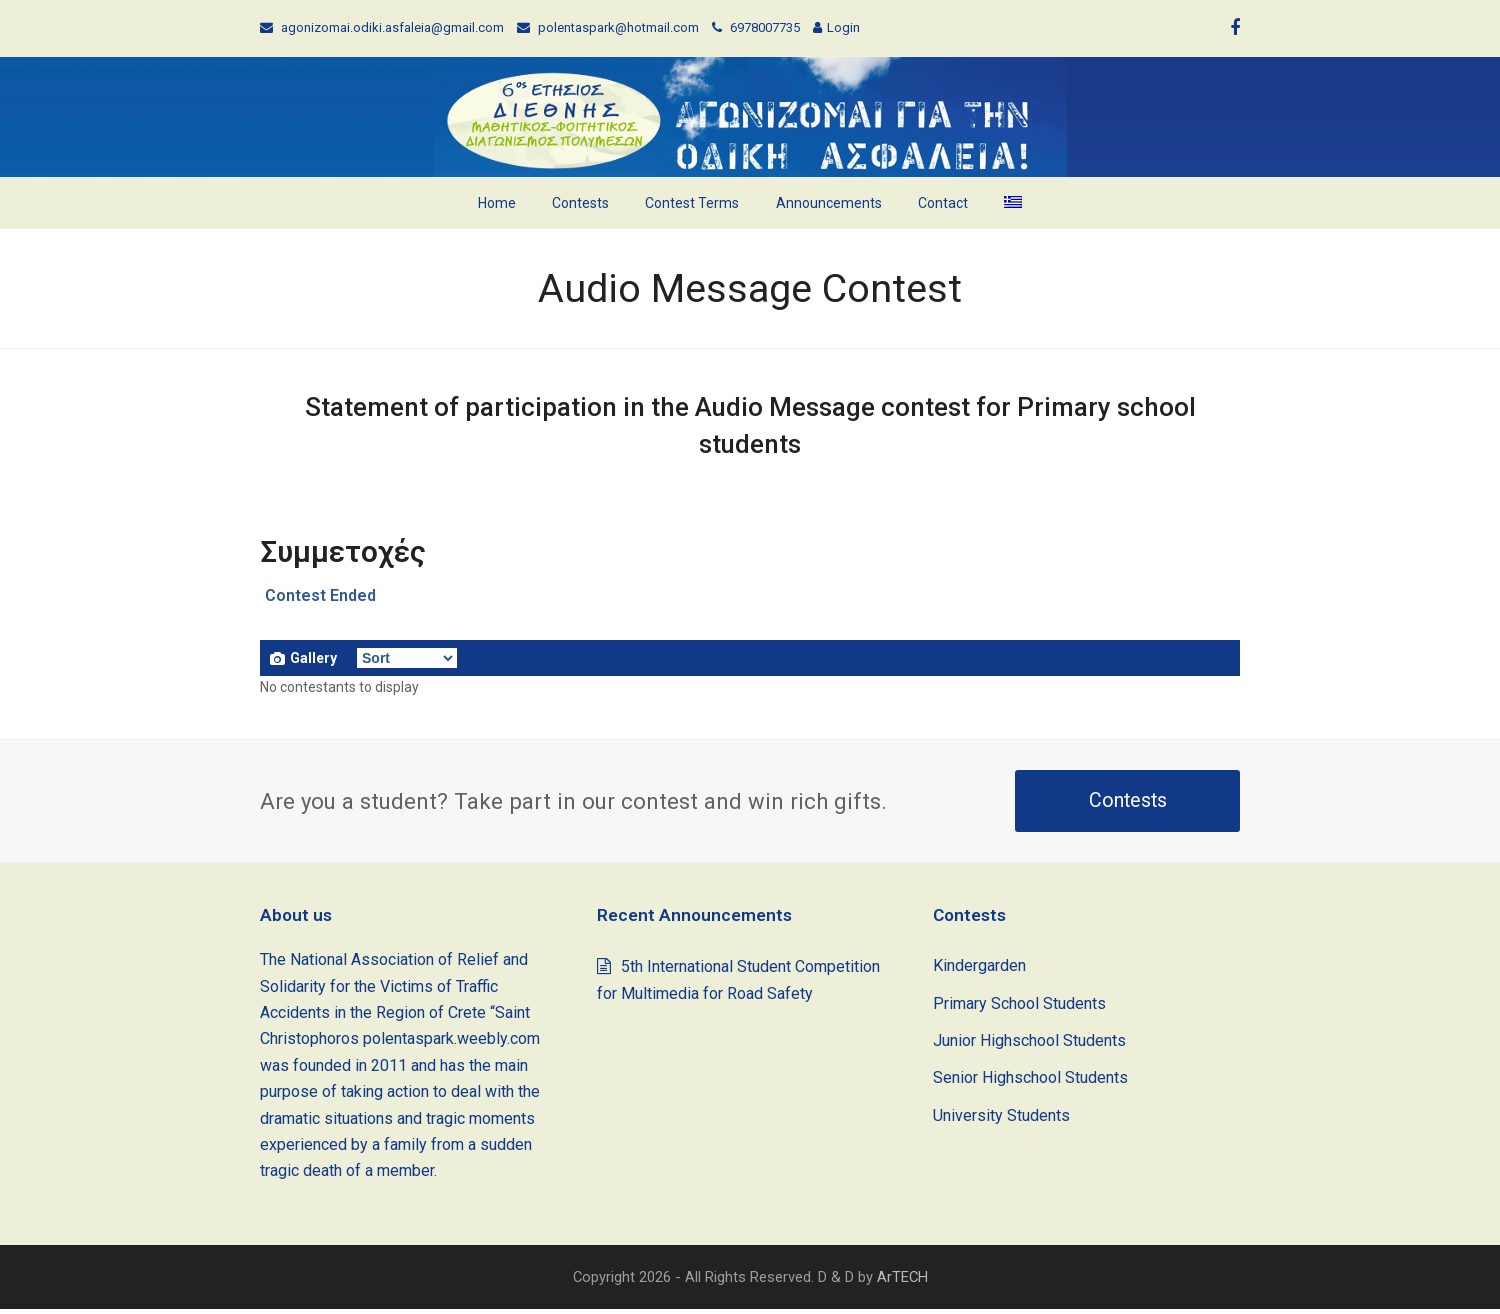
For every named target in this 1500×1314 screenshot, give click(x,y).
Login (843, 27)
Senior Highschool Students (1030, 1082)
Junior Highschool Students (1029, 1045)
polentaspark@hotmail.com (618, 27)
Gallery (303, 658)
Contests (1128, 805)
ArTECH (902, 1282)
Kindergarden (979, 970)
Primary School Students (1019, 1008)
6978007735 (765, 27)
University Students (1001, 1120)
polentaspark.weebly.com (451, 1043)
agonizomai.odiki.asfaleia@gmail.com (392, 27)
